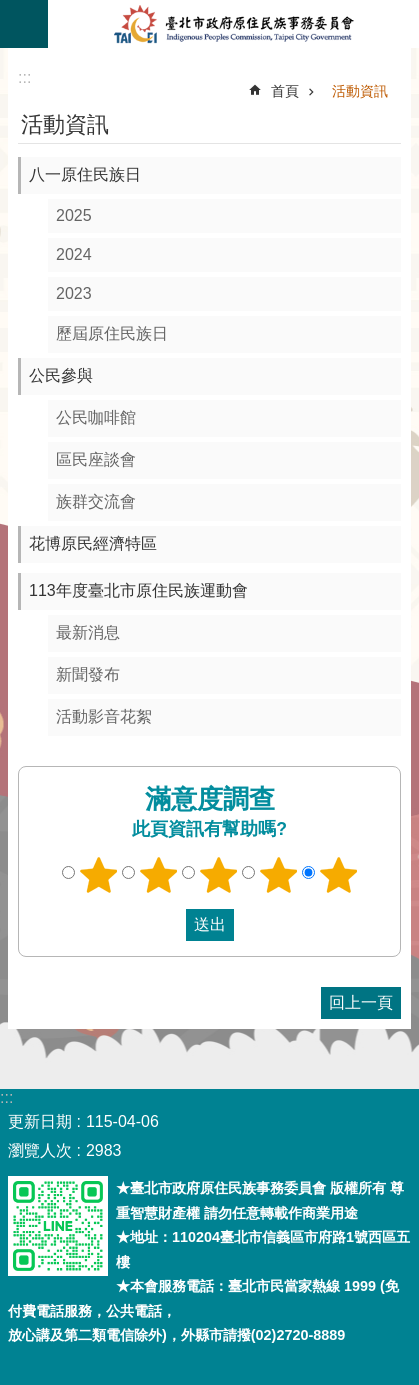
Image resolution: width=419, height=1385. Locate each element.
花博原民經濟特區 (93, 543)
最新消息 (88, 632)
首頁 (285, 91)
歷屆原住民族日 (112, 333)
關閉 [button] (24, 24)
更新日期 (40, 1121)
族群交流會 (96, 501)
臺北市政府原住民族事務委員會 (233, 24)
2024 (74, 254)
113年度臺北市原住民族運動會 (138, 590)
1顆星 (98, 875)
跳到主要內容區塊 (10, 10)
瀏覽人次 (40, 1150)
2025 (74, 215)
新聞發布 (88, 674)
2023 (74, 293)
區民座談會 (96, 459)
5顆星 (338, 875)
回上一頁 (361, 1002)
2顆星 (158, 875)
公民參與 (61, 375)
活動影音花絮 (104, 716)
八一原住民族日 (85, 174)
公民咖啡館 (96, 417)
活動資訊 (360, 91)
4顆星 (278, 875)
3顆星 (218, 875)
